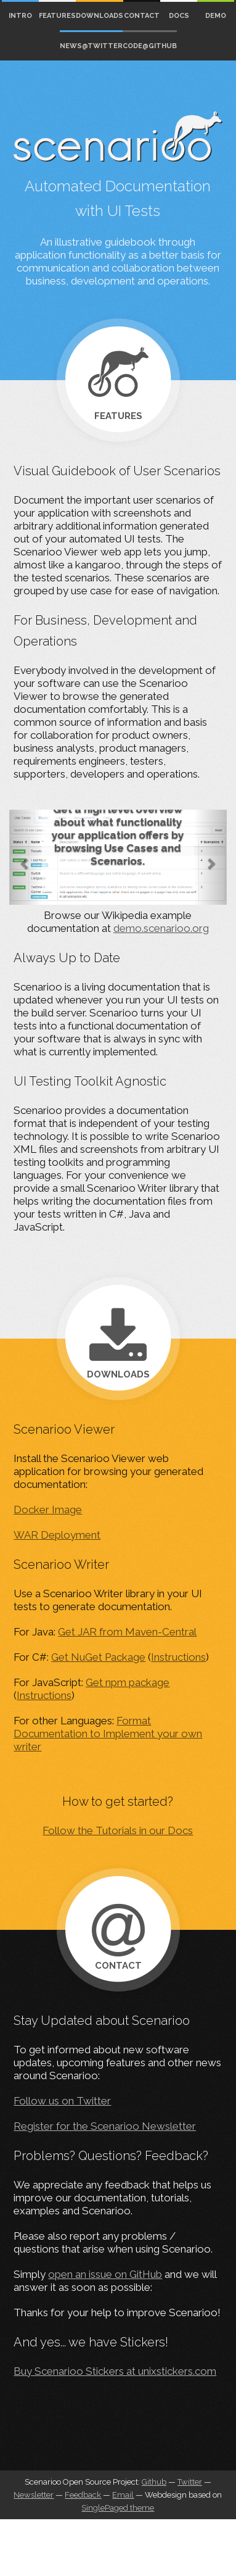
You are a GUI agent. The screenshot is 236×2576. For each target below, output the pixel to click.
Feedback (83, 2494)
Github (154, 2482)
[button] (25, 857)
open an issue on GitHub (105, 2274)
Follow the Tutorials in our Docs (118, 1830)
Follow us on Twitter (62, 2101)
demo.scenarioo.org (161, 928)
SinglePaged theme (117, 2507)
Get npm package (127, 1682)
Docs (179, 16)
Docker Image (48, 1509)
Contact (142, 16)
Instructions (178, 1657)
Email (123, 2494)
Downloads (99, 16)
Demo (215, 16)
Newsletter (34, 2494)
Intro (20, 16)
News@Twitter (91, 46)
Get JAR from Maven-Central (127, 1632)
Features (57, 16)
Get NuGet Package (98, 1657)
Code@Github (150, 46)
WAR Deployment (57, 1535)
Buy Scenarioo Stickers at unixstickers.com (115, 2371)
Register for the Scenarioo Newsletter (105, 2126)
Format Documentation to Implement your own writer (108, 1733)
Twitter (189, 2482)
